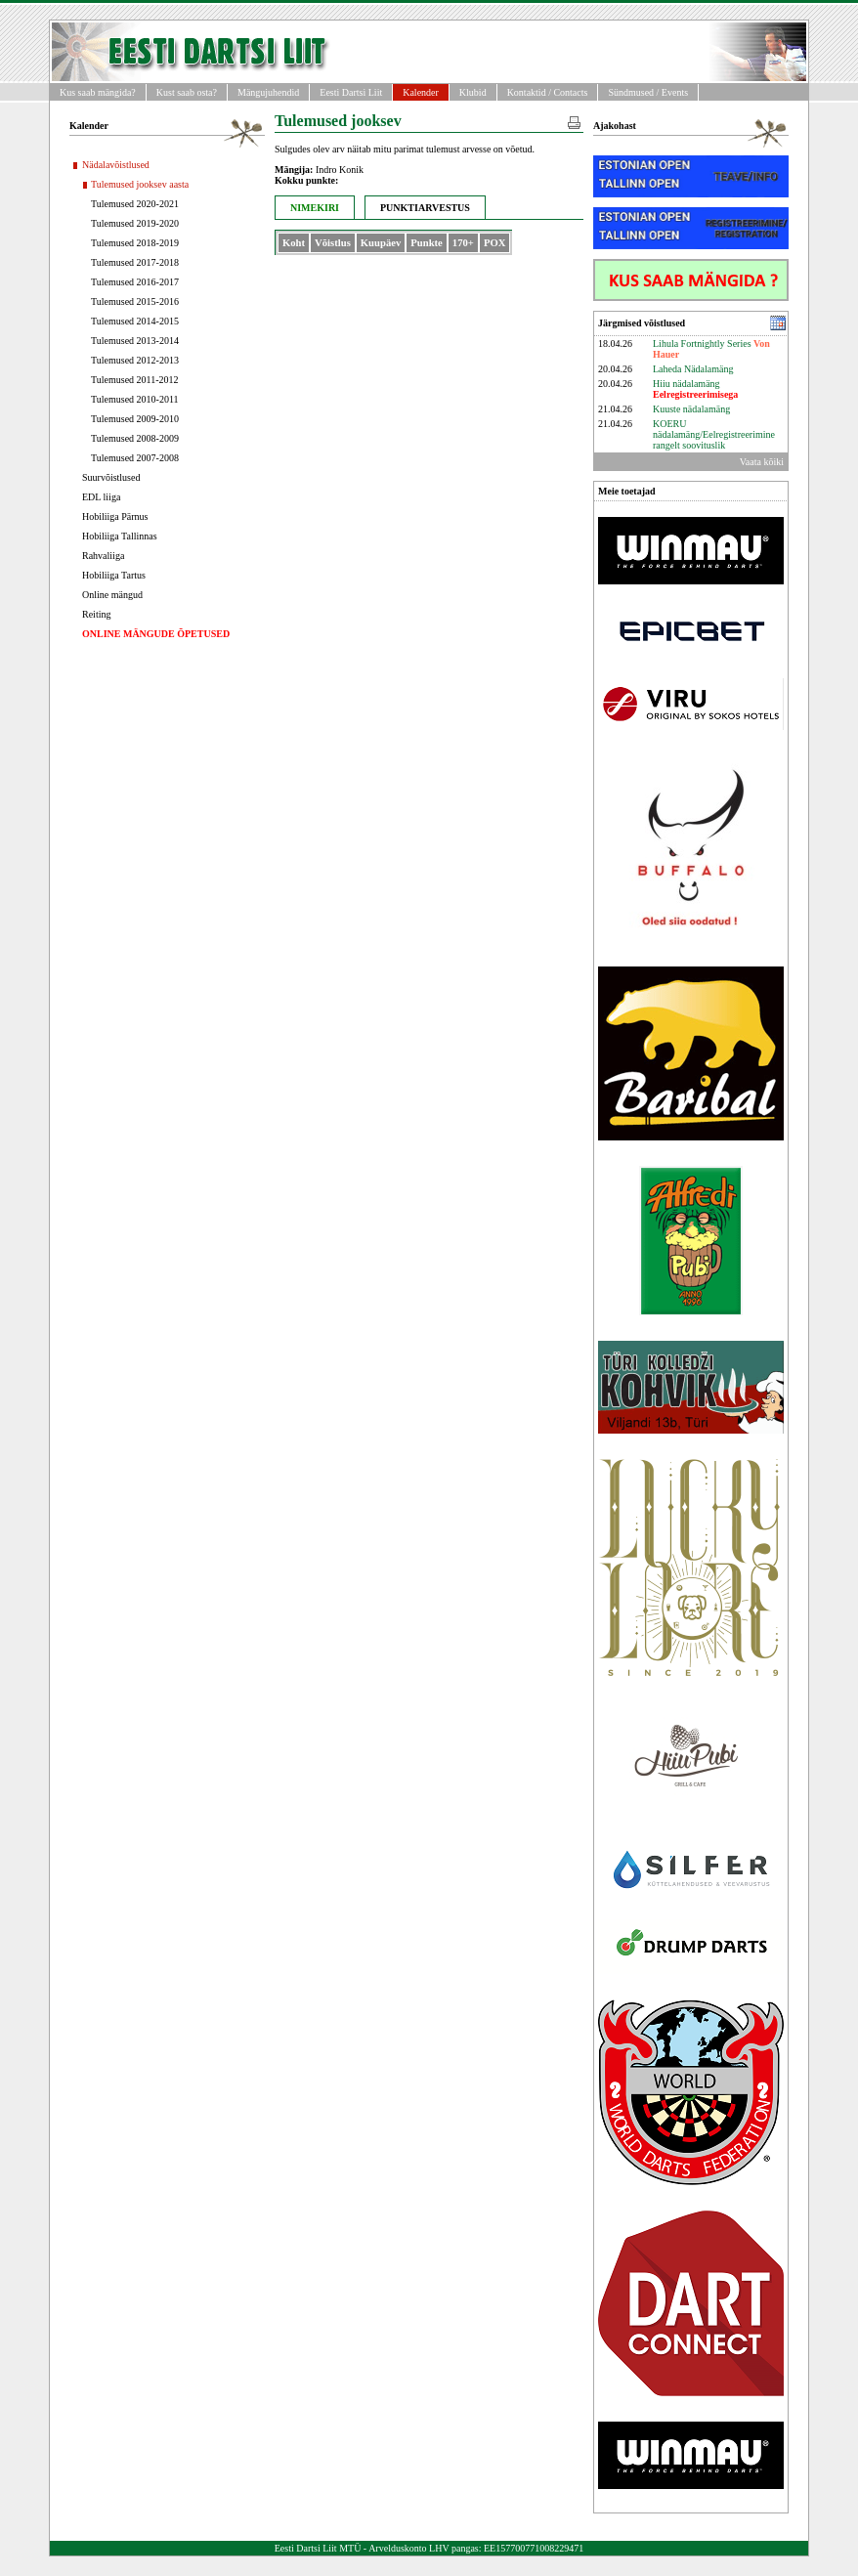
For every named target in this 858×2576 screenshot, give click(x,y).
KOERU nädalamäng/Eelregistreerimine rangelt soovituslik (714, 434)
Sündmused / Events (648, 92)
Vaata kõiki (762, 461)
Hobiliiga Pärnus (115, 516)
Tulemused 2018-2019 (135, 242)
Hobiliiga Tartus (114, 575)
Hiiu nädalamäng (695, 389)
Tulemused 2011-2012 (135, 379)
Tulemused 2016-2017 (135, 282)
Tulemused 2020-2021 (135, 203)
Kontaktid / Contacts (547, 92)
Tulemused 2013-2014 (135, 340)
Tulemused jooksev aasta (140, 184)
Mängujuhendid (268, 92)
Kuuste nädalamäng (691, 409)
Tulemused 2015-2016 (135, 301)
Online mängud (112, 594)
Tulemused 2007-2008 (135, 457)
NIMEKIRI (314, 207)
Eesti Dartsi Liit (351, 92)
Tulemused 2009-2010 (135, 418)
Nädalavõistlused (116, 164)
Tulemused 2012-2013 (135, 360)
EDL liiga (101, 497)
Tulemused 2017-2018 (135, 262)
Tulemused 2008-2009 (135, 438)
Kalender (421, 92)
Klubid (473, 92)
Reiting (96, 614)
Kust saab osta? (186, 92)
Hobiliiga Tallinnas (119, 536)
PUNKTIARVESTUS (425, 207)
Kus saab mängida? (98, 92)
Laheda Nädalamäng (693, 369)
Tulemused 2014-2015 (135, 321)
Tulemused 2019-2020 (135, 223)
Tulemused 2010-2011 (135, 399)
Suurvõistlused (111, 477)
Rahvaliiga (103, 555)
